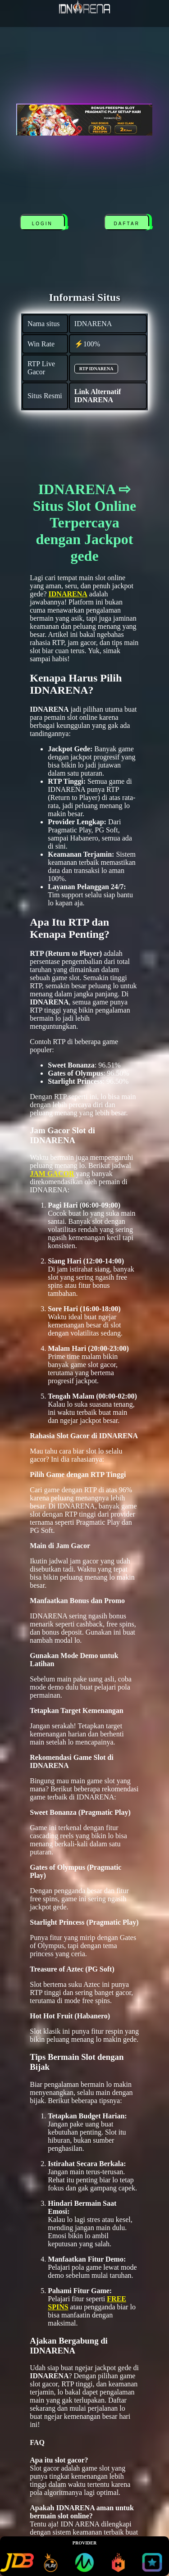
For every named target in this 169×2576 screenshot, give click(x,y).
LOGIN (42, 223)
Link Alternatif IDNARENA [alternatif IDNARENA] (97, 396)
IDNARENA (68, 594)
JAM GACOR (52, 1173)
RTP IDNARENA (96, 368)
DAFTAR (127, 223)
